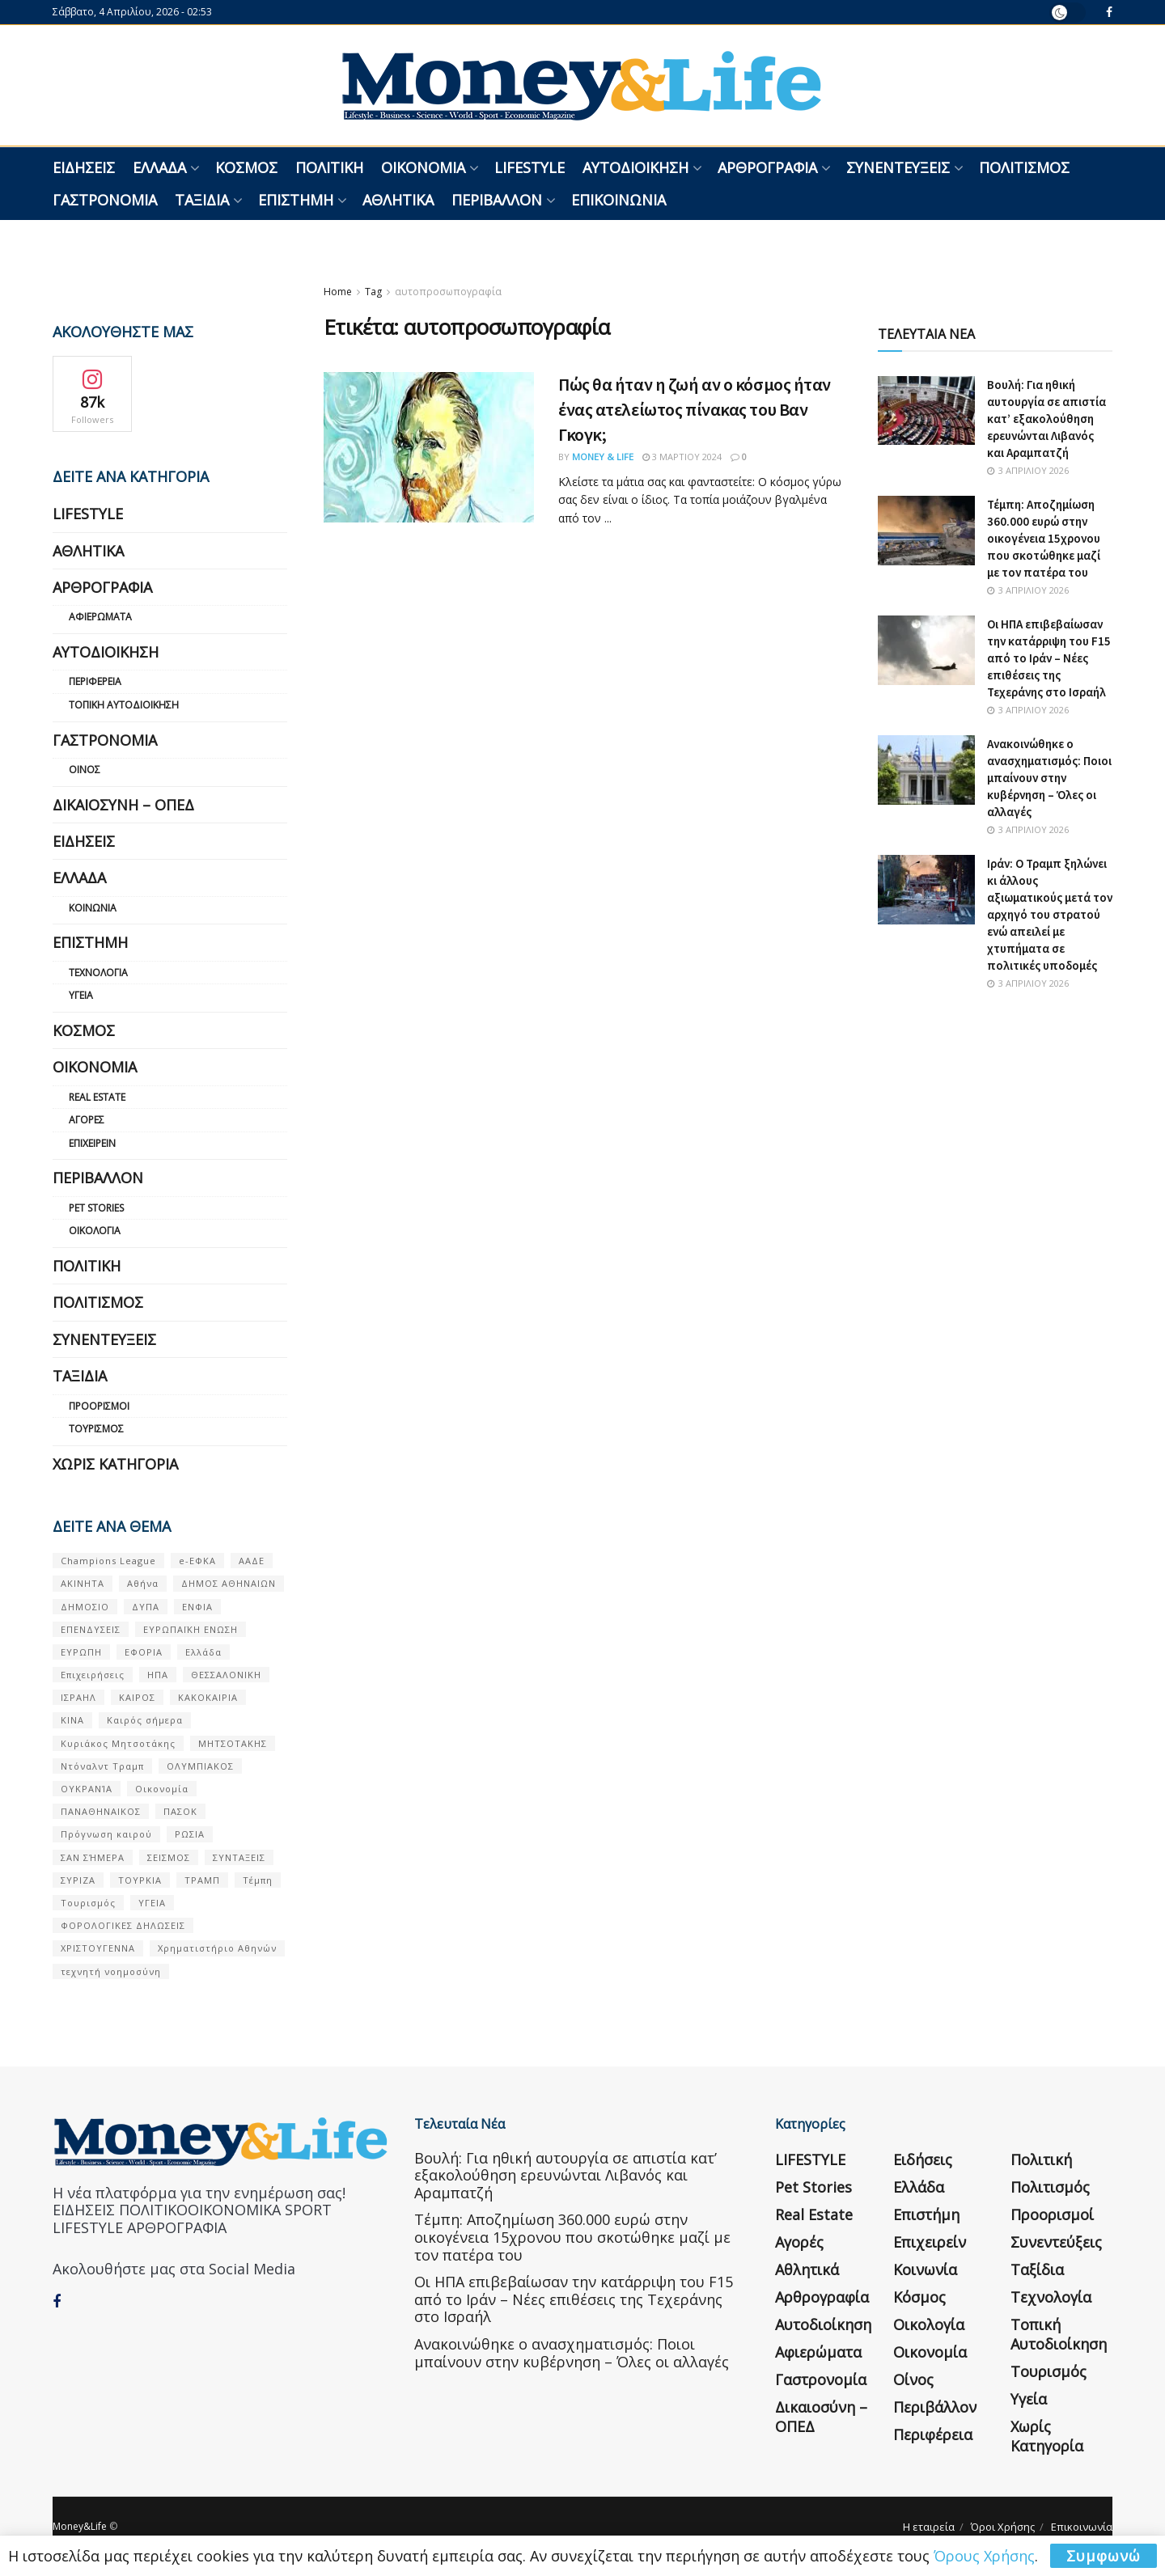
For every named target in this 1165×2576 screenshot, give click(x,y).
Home (338, 291)
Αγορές (86, 1120)
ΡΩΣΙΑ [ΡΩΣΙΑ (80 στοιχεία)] (190, 1834)
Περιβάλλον (496, 199)
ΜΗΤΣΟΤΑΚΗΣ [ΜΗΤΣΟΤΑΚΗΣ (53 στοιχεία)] (232, 1743)
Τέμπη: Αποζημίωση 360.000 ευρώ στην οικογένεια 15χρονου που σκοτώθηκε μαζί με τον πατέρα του (1043, 538)
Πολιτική (329, 167)
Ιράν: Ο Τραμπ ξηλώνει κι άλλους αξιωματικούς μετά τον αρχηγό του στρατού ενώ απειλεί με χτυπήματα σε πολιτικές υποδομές (1049, 914)
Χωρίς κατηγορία (115, 1464)
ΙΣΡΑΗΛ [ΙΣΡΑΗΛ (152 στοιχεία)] (78, 1697)
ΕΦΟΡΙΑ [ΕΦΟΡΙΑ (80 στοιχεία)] (144, 1652)
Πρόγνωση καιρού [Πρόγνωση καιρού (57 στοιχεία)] (106, 1834)
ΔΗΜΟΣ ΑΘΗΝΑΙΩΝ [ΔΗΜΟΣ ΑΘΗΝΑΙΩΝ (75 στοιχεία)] (228, 1583)
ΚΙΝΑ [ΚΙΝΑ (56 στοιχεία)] (72, 1720)
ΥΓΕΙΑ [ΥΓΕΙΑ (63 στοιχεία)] (152, 1903)
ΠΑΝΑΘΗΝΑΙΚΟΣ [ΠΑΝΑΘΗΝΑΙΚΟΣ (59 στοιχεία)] (101, 1811)
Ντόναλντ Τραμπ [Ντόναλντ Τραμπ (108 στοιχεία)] (102, 1766)
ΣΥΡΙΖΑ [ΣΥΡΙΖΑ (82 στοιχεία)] (78, 1880)
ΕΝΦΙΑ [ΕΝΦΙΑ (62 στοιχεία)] (197, 1607)
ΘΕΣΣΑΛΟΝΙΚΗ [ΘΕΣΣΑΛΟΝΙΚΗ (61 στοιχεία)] (226, 1675)
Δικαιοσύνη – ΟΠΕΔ (123, 804)
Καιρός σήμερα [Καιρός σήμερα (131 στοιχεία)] (145, 1720)
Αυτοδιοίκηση (635, 167)
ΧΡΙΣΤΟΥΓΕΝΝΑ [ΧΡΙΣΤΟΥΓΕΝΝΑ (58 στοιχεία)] (98, 1948)
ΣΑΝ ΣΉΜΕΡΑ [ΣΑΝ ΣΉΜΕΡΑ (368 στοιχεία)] (93, 1857)
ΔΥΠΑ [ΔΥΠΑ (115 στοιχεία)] (145, 1607)
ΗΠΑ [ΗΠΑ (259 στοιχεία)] (157, 1675)
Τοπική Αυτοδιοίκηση (124, 705)
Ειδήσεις (84, 167)
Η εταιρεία (929, 2526)
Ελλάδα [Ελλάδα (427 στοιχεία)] (203, 1652)
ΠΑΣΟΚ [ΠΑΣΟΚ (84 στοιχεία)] (180, 1811)
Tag (373, 291)
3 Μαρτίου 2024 (682, 456)
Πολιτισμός (1024, 167)
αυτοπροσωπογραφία (448, 291)
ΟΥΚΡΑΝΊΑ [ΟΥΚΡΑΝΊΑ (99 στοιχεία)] (86, 1789)
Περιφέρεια (95, 681)
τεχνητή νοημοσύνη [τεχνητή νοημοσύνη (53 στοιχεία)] (111, 1971)
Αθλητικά (398, 199)
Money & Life (602, 456)
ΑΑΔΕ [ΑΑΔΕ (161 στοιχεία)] (252, 1560)
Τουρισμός (96, 1429)
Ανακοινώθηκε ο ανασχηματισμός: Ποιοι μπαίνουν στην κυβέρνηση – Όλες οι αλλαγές (1049, 777)
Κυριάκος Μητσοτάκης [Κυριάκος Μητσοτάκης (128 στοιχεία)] (118, 1743)
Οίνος (84, 769)
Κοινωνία (92, 908)
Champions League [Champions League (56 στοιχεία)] (108, 1560)
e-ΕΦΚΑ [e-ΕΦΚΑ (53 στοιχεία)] (197, 1560)
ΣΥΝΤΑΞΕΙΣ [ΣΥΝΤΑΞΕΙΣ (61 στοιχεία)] (239, 1857)
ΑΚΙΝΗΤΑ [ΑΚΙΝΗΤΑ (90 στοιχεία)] (82, 1583)
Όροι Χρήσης (1003, 2526)
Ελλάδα (159, 167)
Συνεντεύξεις (898, 167)
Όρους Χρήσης (984, 2555)
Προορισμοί (99, 1406)
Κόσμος (246, 167)
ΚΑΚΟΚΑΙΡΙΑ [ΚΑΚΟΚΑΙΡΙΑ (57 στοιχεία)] (208, 1697)
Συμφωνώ (1103, 2555)
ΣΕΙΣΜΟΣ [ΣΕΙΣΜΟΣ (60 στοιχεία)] (168, 1857)
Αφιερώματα (100, 617)
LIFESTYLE (529, 167)
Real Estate (97, 1097)
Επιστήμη (295, 199)
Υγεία (81, 995)
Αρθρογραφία (767, 167)
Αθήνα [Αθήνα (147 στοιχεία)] (143, 1583)
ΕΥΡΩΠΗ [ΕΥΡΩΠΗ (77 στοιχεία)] (81, 1652)
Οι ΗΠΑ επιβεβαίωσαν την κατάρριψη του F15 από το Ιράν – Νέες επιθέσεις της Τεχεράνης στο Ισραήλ (1049, 658)
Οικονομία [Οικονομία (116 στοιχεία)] (162, 1789)
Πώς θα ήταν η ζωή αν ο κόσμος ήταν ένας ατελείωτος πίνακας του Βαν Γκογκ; (694, 409)
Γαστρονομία (105, 199)
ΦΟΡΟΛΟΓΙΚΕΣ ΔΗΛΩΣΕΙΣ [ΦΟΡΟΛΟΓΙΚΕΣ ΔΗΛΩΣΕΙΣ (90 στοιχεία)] (123, 1925)
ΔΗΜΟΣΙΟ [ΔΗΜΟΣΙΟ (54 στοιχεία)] (85, 1607)
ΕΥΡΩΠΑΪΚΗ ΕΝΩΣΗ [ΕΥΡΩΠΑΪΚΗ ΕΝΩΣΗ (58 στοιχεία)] (190, 1629)
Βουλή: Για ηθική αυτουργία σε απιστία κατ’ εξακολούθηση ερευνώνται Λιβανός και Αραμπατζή (1046, 418)
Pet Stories (96, 1208)
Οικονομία (423, 167)
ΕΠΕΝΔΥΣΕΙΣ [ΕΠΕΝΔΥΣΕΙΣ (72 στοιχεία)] (91, 1629)
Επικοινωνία (618, 199)
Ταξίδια (202, 199)
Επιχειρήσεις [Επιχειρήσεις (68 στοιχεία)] (93, 1675)
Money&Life (80, 2526)
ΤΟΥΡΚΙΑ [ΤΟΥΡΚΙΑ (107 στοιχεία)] (140, 1880)
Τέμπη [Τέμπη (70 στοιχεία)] (258, 1880)
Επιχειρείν (92, 1143)
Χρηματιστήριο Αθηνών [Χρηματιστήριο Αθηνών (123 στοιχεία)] (217, 1948)
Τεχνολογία (98, 972)
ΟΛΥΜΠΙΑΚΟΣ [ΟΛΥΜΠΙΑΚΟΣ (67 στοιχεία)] (200, 1766)
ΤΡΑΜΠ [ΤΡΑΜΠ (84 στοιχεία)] (202, 1880)
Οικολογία (95, 1230)
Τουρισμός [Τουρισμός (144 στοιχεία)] (88, 1903)
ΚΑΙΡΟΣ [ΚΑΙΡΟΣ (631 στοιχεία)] (137, 1697)
